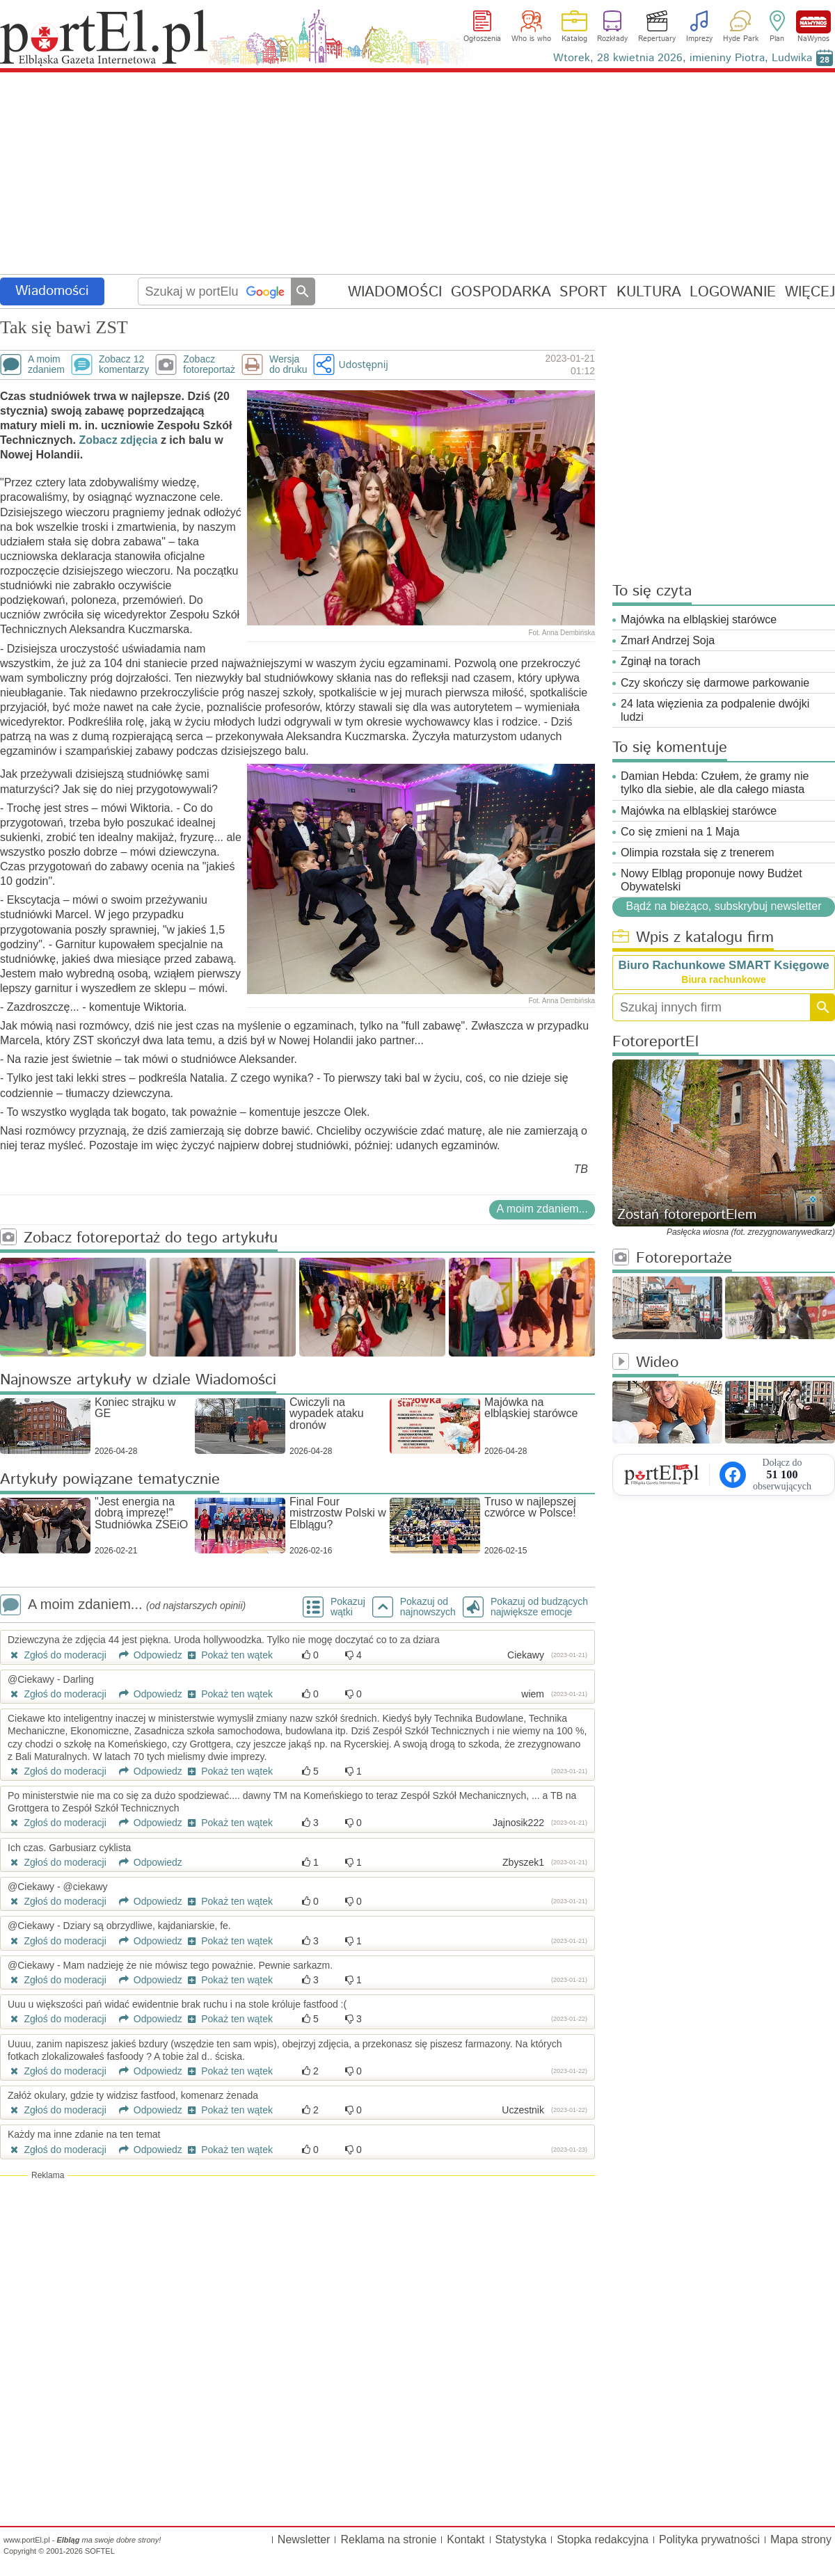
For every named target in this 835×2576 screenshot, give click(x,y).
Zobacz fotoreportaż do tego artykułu (139, 1238)
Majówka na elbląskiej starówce (699, 619)
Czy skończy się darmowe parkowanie (715, 683)
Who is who (531, 39)
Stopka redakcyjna (603, 2539)
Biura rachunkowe (723, 979)
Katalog (574, 39)
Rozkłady (612, 39)
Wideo (645, 1363)
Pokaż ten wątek (229, 1655)
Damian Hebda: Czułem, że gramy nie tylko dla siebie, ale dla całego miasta (715, 782)
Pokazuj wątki (348, 1607)
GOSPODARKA (501, 291)
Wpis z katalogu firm (693, 938)
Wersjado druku (288, 364)
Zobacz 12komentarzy (124, 364)
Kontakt (465, 2539)
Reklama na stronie (388, 2539)
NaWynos (813, 21)
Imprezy (699, 39)
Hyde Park (740, 39)
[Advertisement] (417, 174)
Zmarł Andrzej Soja (668, 640)
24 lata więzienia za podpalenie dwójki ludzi (715, 710)
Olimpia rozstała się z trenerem (697, 852)
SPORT (583, 291)
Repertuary (657, 39)
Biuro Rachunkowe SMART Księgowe (723, 965)
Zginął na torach (661, 661)
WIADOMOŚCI (395, 291)
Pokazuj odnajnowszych (428, 1607)
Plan (777, 39)
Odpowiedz (145, 1655)
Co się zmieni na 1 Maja (680, 832)
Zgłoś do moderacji (57, 1655)
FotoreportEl (655, 1042)
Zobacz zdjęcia (118, 440)
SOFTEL (100, 2551)
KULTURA (649, 291)
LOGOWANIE (733, 291)
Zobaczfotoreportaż (209, 364)
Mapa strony (801, 2539)
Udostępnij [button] (363, 364)
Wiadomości (52, 291)
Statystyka (521, 2539)
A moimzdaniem (46, 364)
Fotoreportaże (672, 1259)
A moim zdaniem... (542, 1209)
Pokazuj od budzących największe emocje (539, 1607)
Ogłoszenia (482, 39)
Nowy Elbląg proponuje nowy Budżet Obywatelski (711, 880)
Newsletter (304, 2539)
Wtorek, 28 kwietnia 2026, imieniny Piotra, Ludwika (682, 58)
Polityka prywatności (709, 2539)
